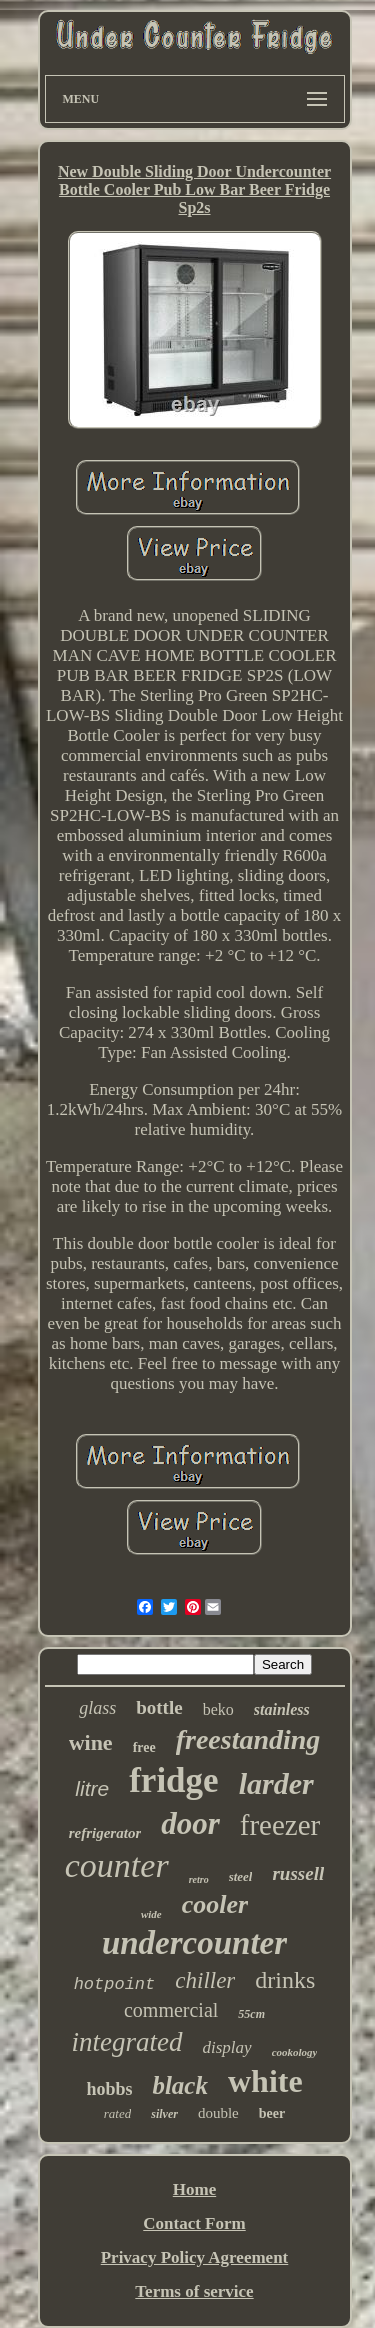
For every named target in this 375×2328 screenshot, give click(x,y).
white (265, 2081)
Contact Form (194, 2223)
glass (97, 1708)
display (227, 2047)
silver (164, 2114)
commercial (171, 2010)
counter (117, 1865)
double (218, 2113)
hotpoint (115, 1984)
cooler (215, 1904)
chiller (205, 1980)
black (180, 2085)
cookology (295, 2052)
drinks (285, 1980)
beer (272, 2113)
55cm (251, 2014)
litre (92, 1788)
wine (91, 1742)
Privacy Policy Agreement (195, 2257)
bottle (159, 1707)
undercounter (194, 1943)
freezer (280, 1825)
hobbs (109, 2089)
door (190, 1823)
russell (298, 1873)
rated (117, 2113)
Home (194, 2189)
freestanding (248, 1739)
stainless (282, 1709)
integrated (127, 2042)
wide (151, 1914)
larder (276, 1783)
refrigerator (105, 1833)
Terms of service (194, 2291)
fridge (173, 1780)
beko (218, 1709)
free (144, 1747)
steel (241, 1876)
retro (199, 1879)
